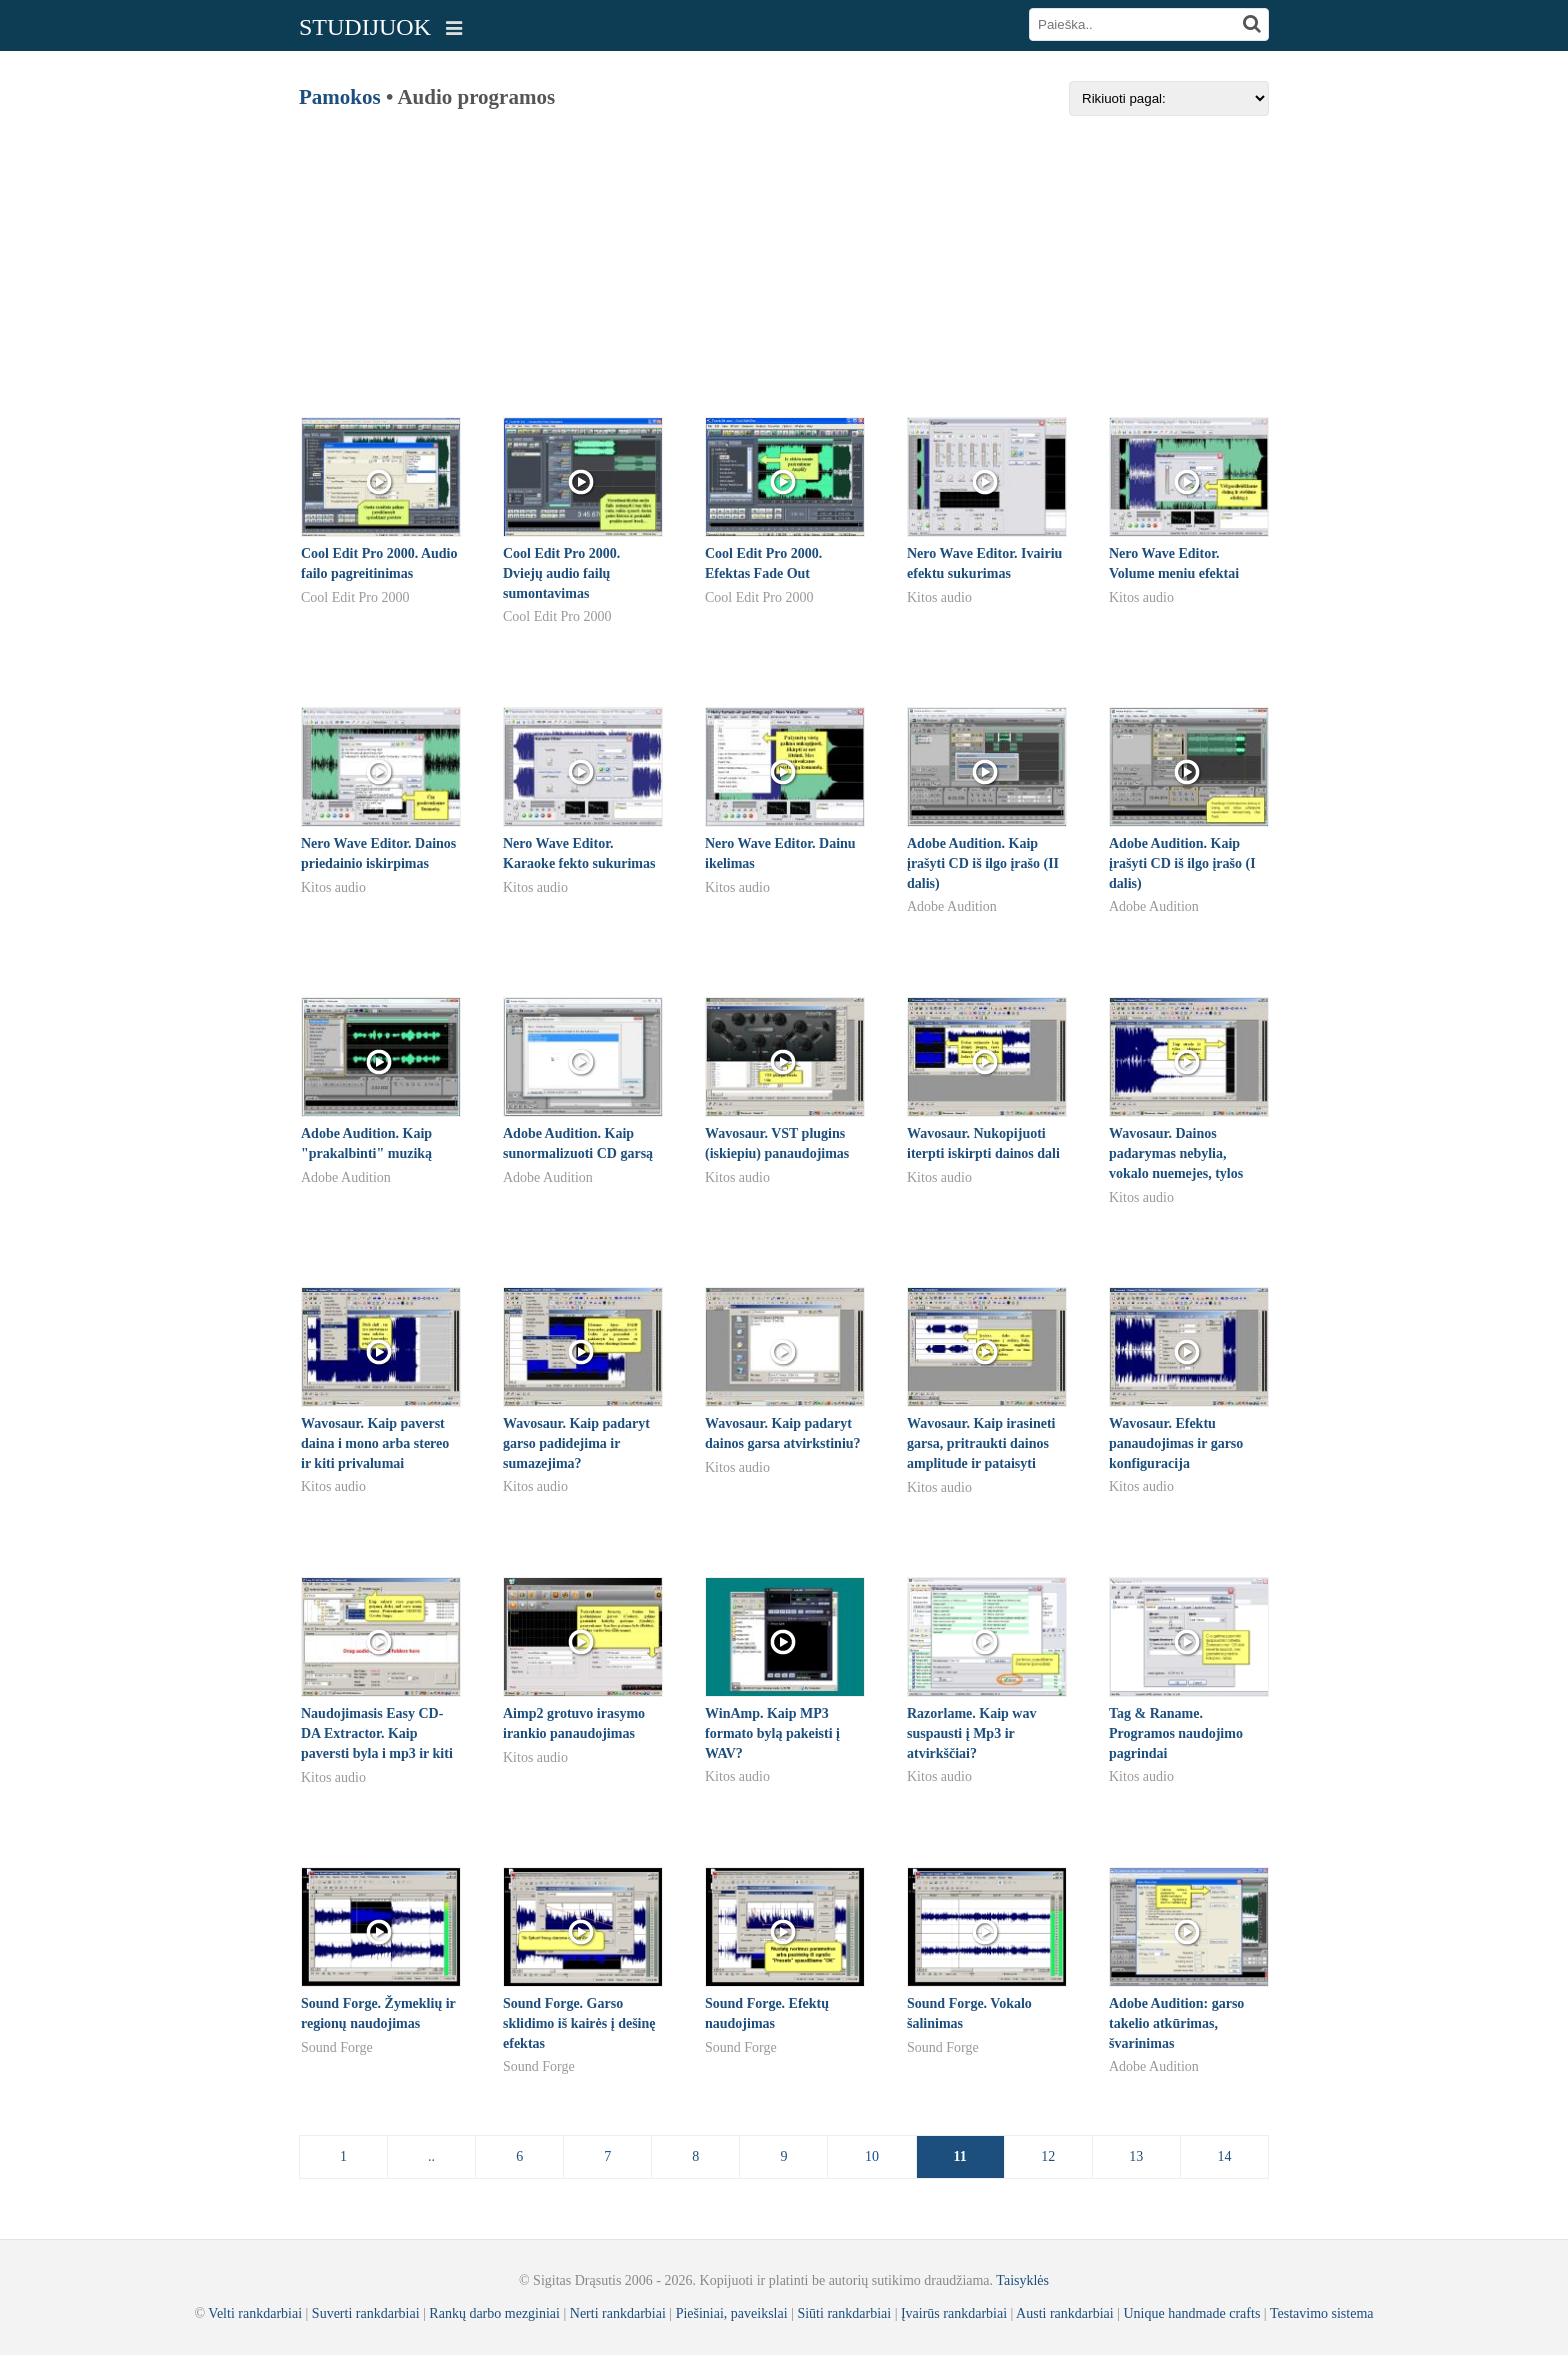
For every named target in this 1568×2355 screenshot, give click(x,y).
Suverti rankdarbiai (366, 2313)
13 (1136, 2156)
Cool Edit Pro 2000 (355, 597)
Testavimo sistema (1322, 2313)
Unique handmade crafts (1192, 2313)
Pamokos (340, 97)
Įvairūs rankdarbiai (954, 2313)
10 (872, 2156)
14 (1224, 2156)
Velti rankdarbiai (255, 2313)
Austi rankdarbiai (1065, 2313)
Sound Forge (337, 2047)
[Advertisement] (784, 256)
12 (1048, 2156)
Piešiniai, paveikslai (732, 2313)
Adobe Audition (952, 906)
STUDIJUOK (365, 27)
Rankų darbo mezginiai (494, 2313)
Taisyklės (1022, 2280)
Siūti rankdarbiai (844, 2313)
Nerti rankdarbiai (618, 2313)
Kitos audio (939, 597)
